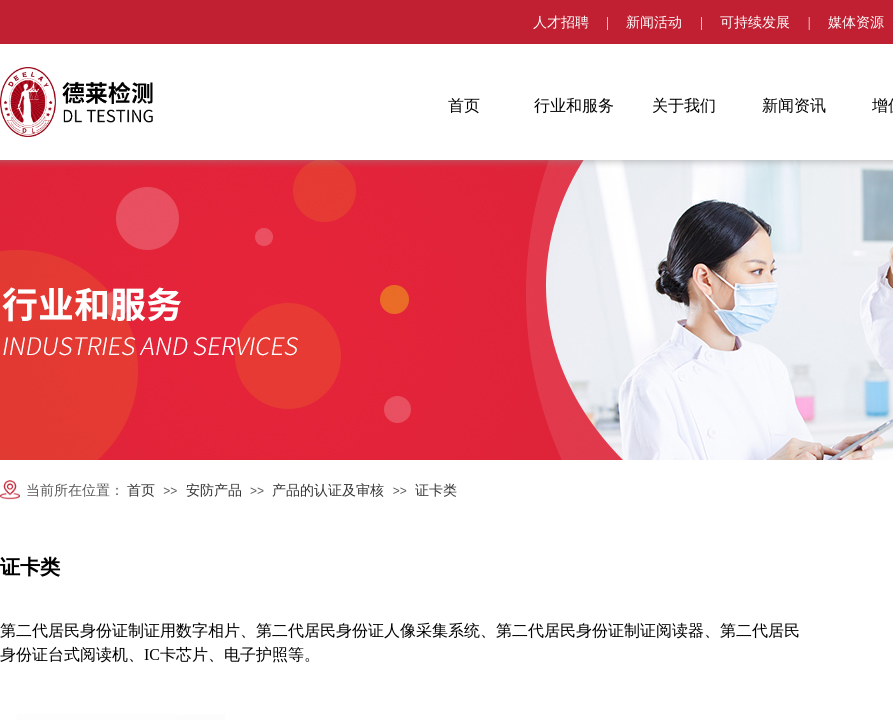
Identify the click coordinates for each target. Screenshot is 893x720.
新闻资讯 (794, 105)
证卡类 (436, 490)
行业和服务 (574, 105)
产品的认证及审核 (328, 490)
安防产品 (214, 490)
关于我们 (684, 105)
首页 (464, 105)
